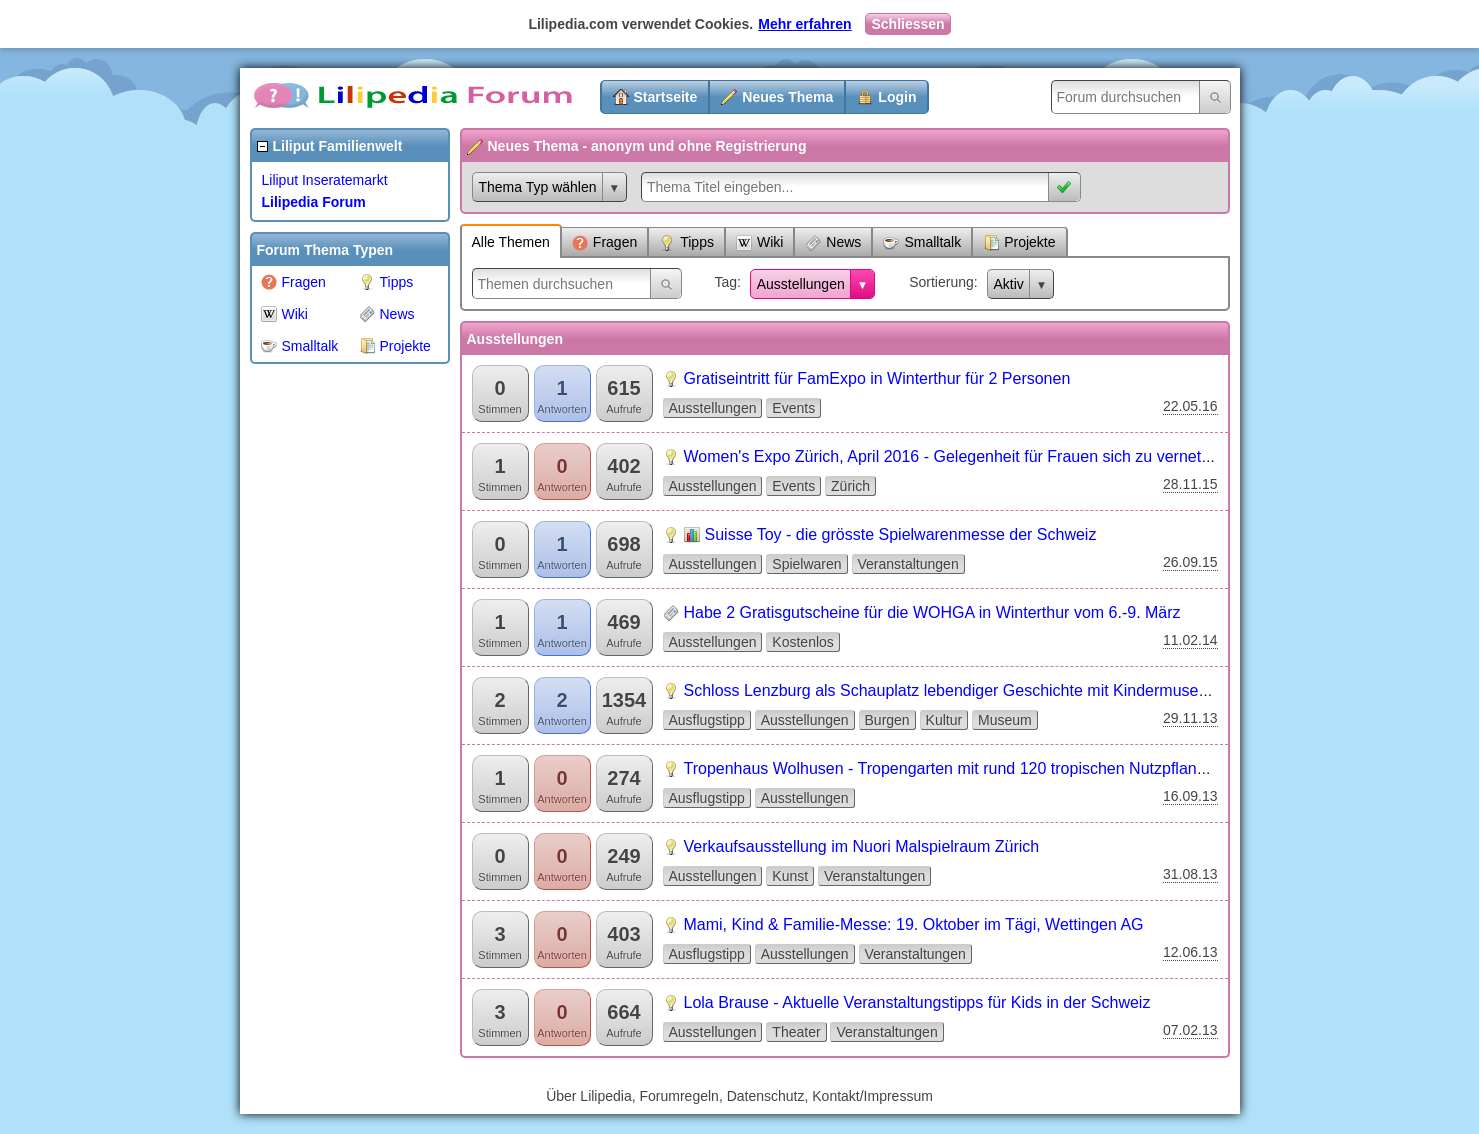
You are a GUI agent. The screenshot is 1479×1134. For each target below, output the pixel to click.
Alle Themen (511, 242)
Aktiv (1009, 284)
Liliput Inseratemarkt (325, 180)
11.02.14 (1190, 640)
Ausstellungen (801, 284)
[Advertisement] (330, 674)
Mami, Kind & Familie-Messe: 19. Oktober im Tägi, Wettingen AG (914, 924)
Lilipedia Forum (314, 202)
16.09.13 (1190, 796)
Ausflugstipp (707, 720)
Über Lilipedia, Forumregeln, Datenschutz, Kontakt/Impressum (739, 1096)
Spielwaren (806, 564)
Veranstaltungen (908, 564)
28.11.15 (1190, 484)
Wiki (284, 314)
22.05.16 (1190, 406)
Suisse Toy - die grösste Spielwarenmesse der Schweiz (901, 534)
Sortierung (941, 282)
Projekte (395, 346)
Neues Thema (787, 97)
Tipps (386, 282)
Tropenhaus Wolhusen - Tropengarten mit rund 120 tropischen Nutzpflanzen (953, 768)
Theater (796, 1032)
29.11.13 (1190, 718)
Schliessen (907, 24)
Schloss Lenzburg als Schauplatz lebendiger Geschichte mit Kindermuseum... (959, 690)
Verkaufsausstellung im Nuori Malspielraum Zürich (862, 846)
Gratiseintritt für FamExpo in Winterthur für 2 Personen (877, 378)
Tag (725, 282)
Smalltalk (300, 346)
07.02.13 (1190, 1030)
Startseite (666, 97)
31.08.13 (1190, 874)
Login (897, 97)
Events (793, 408)
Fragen (293, 282)
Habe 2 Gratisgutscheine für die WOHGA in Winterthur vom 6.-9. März (932, 612)
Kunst (790, 876)
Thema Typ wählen (538, 187)
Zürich (850, 486)
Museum (1005, 720)
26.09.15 (1190, 562)
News (387, 314)
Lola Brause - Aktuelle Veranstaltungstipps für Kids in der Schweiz (917, 1002)
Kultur (944, 720)
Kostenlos (802, 642)
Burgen (887, 720)
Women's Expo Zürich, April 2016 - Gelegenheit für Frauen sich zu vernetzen (955, 456)
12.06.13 (1190, 952)
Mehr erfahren (804, 24)
